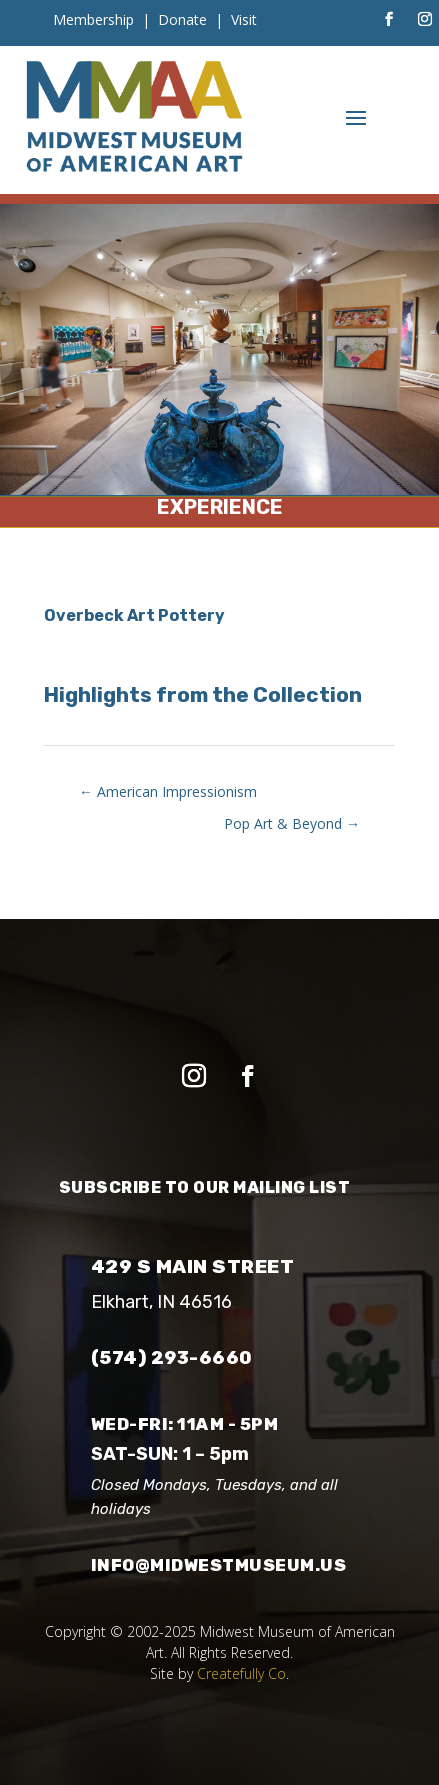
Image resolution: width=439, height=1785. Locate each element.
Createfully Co (241, 1673)
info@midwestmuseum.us (219, 1565)
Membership (93, 19)
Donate (182, 19)
